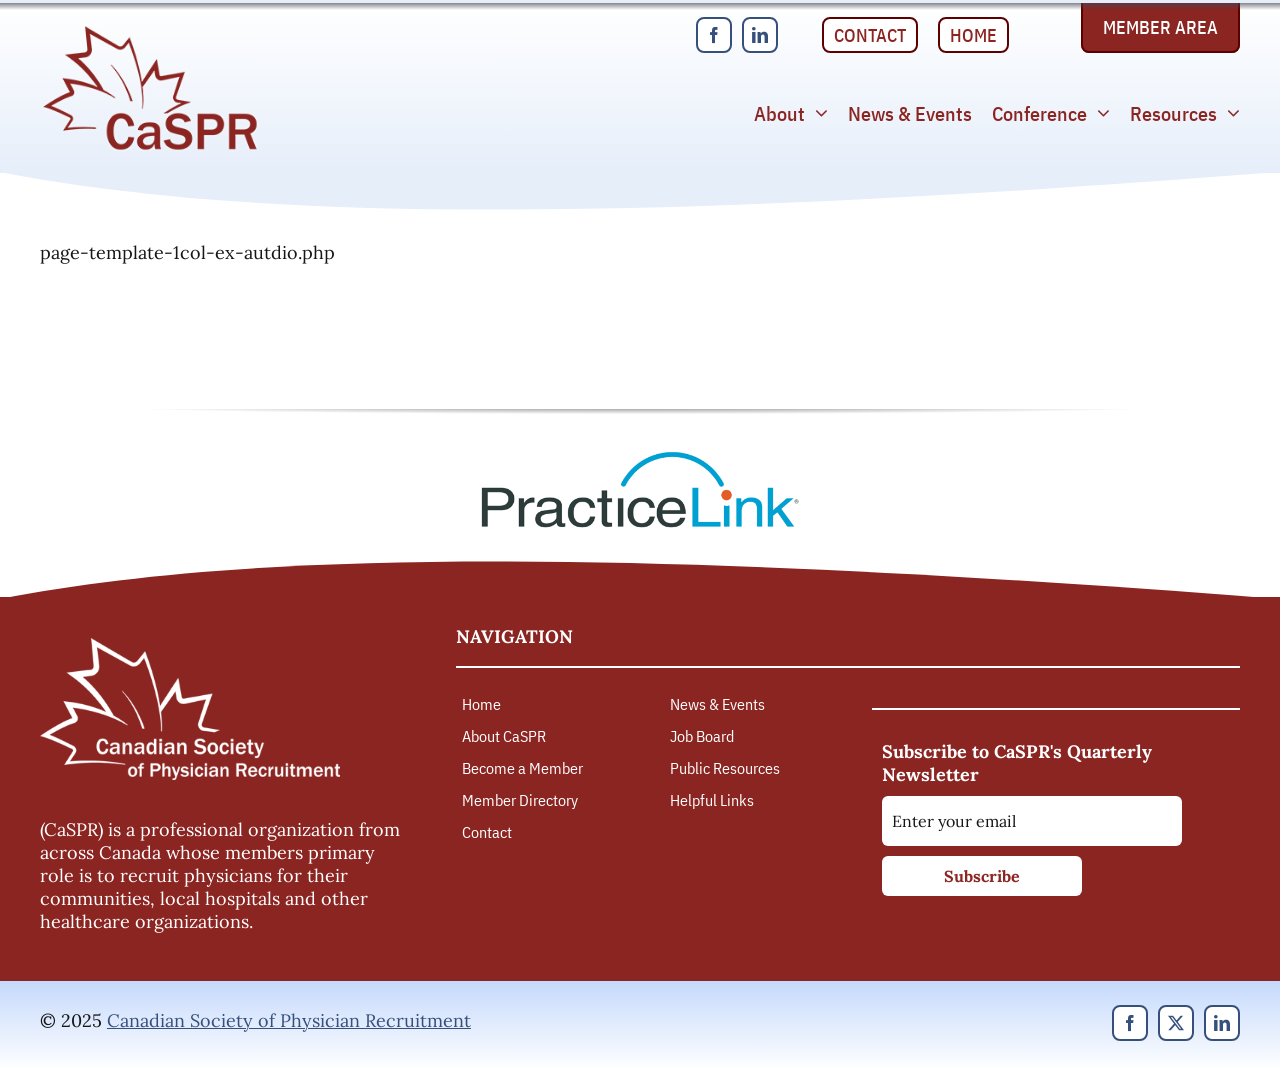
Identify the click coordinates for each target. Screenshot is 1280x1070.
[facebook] (714, 35)
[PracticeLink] (640, 458)
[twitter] (1176, 1023)
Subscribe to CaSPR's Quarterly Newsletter (1017, 763)
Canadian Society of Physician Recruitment (289, 1020)
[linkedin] (760, 35)
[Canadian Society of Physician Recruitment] (150, 31)
